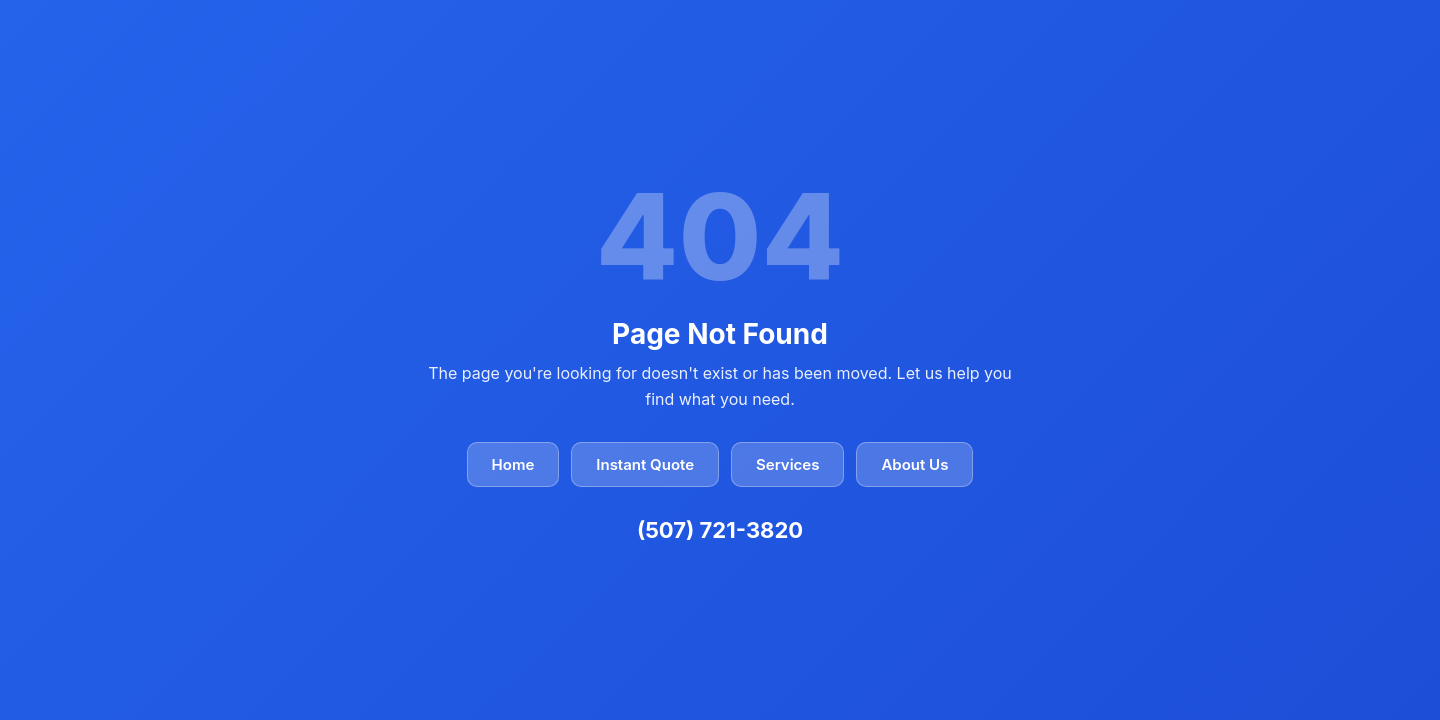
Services (787, 464)
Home (513, 464)
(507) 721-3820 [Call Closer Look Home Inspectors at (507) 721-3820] (720, 530)
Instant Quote (645, 464)
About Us (914, 464)
